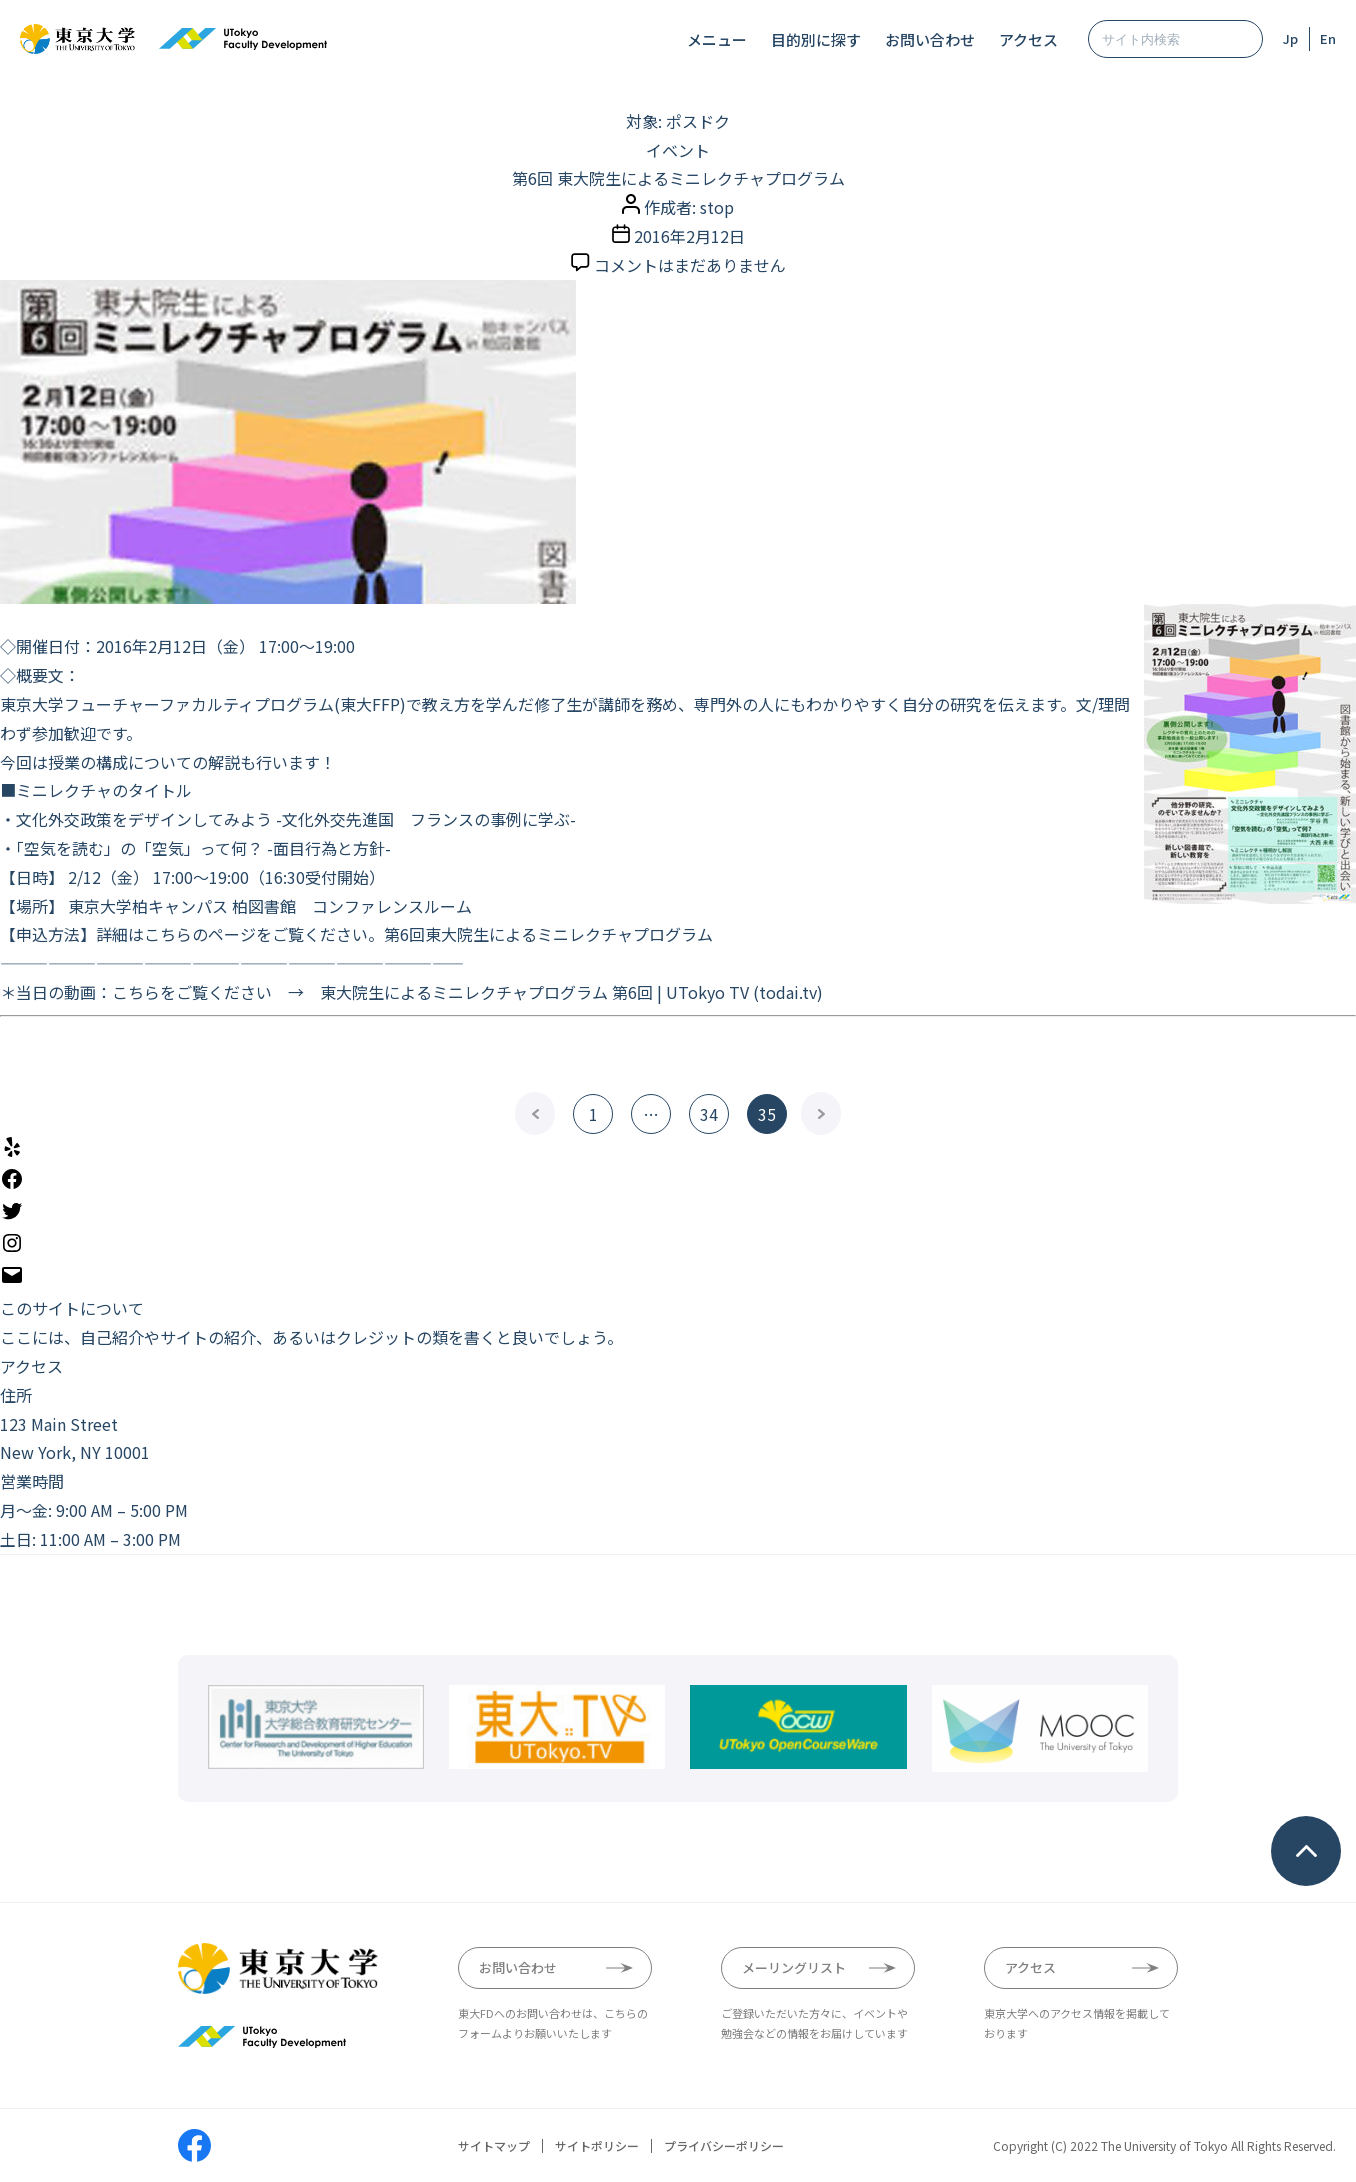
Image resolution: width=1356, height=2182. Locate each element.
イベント (678, 150)
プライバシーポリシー (724, 2146)
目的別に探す (816, 39)
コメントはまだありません (690, 265)
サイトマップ (494, 2146)
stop (717, 207)
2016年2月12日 (689, 236)
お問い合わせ (930, 39)
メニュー (717, 39)
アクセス (1028, 39)
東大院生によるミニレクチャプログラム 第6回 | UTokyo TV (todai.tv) (571, 992)
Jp (1290, 38)
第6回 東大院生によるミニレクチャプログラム (678, 178)
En (1328, 38)
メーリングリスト (794, 1967)
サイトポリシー (597, 2146)
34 (709, 1114)
